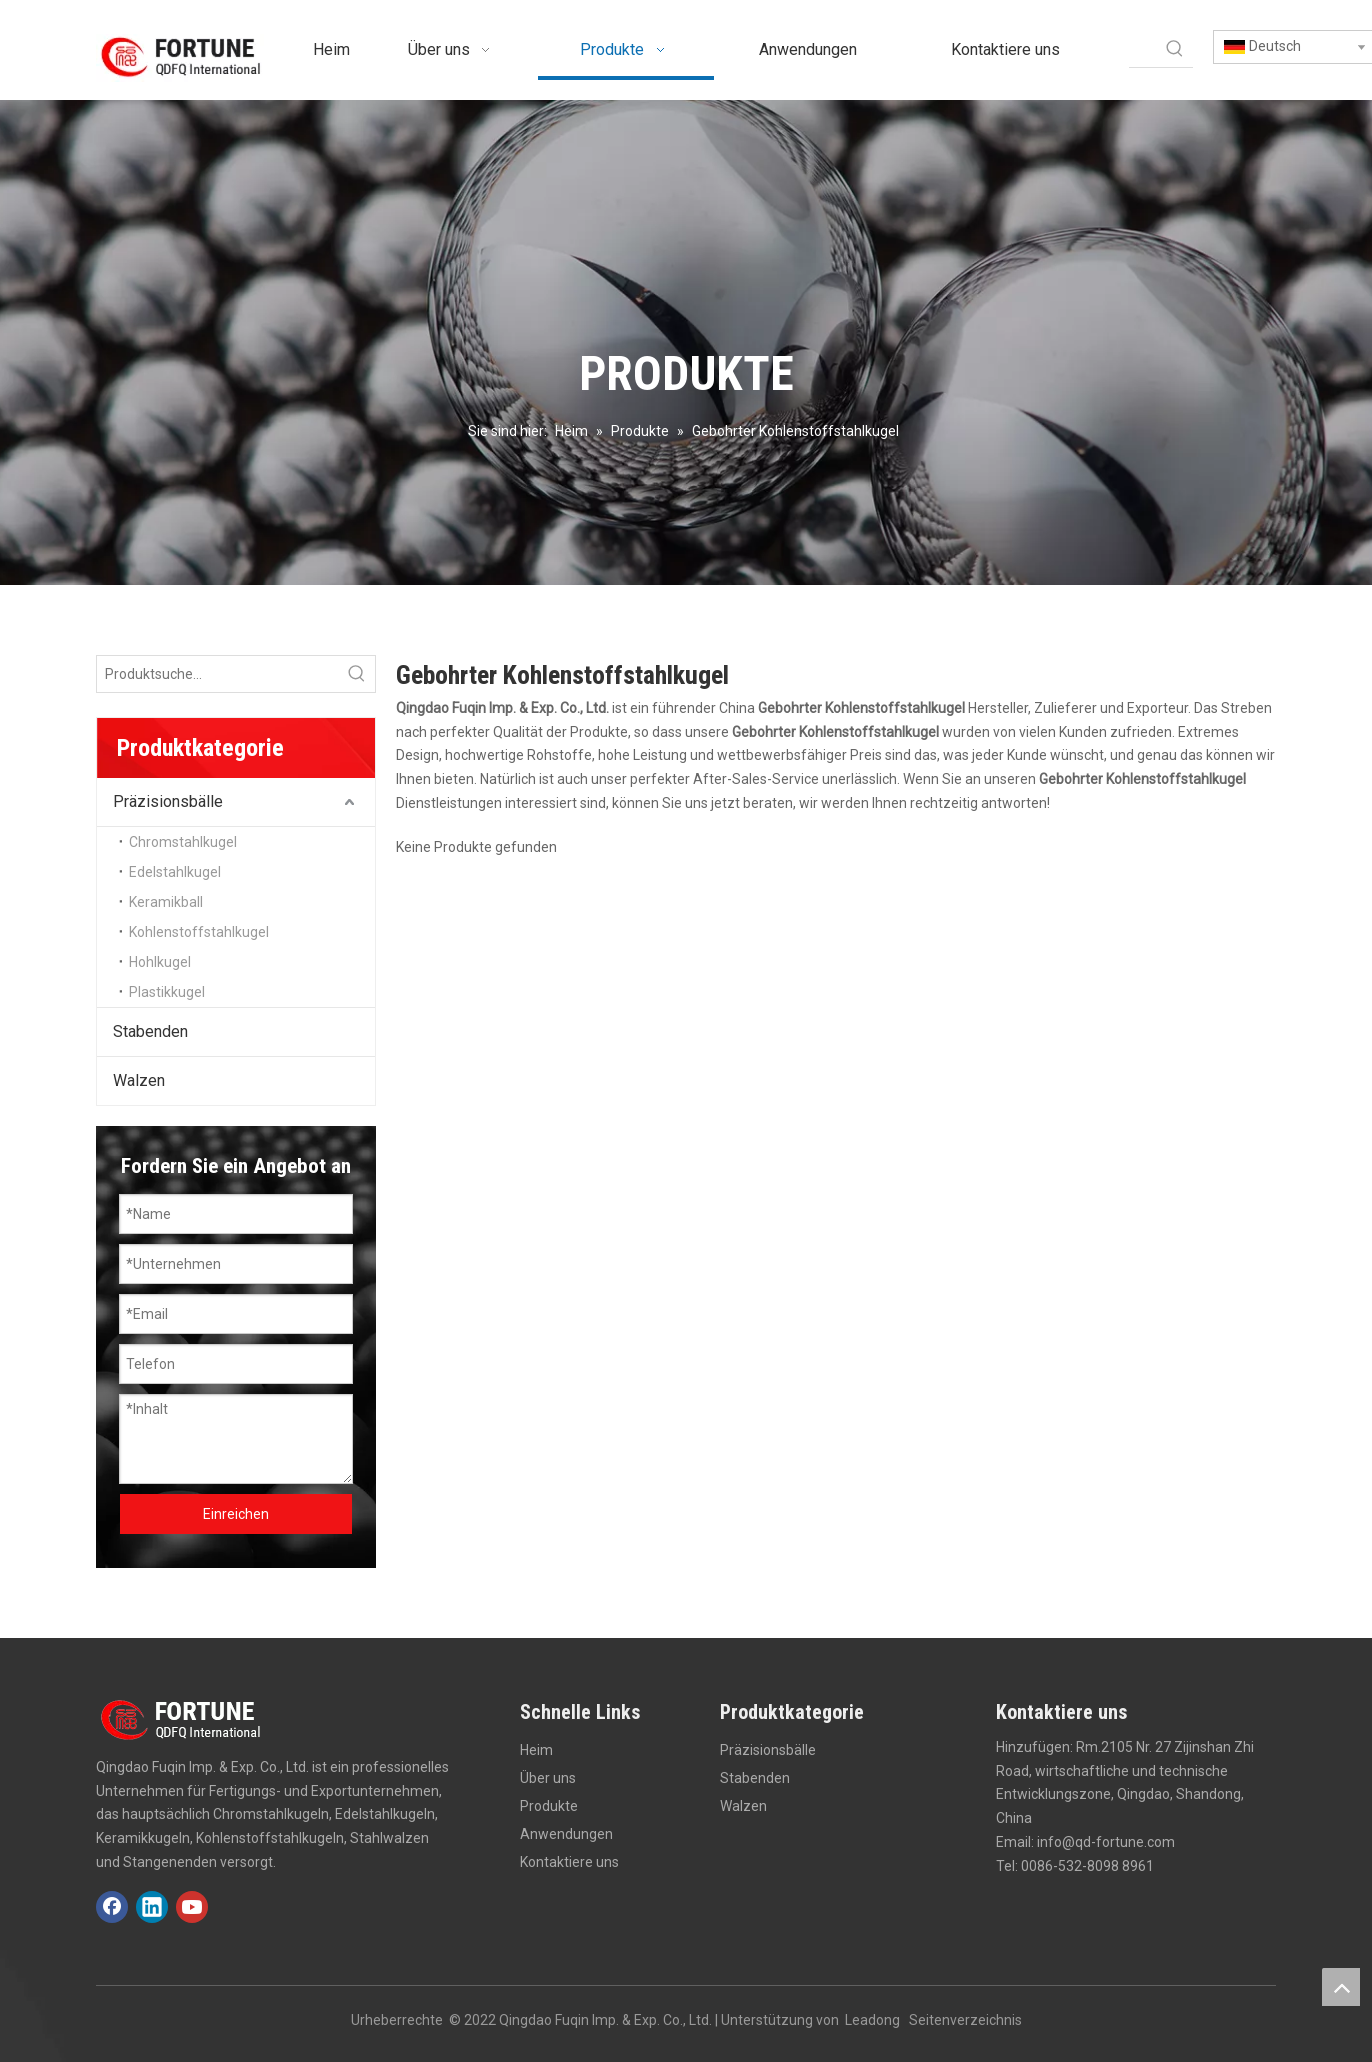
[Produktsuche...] (218, 674)
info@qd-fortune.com (1106, 1842)
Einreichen (236, 1514)
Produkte (549, 1806)
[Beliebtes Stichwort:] (1175, 49)
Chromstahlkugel (183, 842)
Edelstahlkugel (175, 872)
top (1341, 1987)
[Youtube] (192, 1907)
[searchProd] (1142, 49)
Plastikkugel (167, 992)
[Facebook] (112, 1907)
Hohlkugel (160, 962)
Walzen (139, 1080)
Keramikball (166, 902)
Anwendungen (566, 1834)
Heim (536, 1750)
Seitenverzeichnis (965, 2020)
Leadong (872, 2020)
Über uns (548, 1778)
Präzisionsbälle (168, 801)
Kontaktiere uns (569, 1862)
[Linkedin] (152, 1907)
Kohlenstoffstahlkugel (199, 932)
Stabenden (150, 1031)
